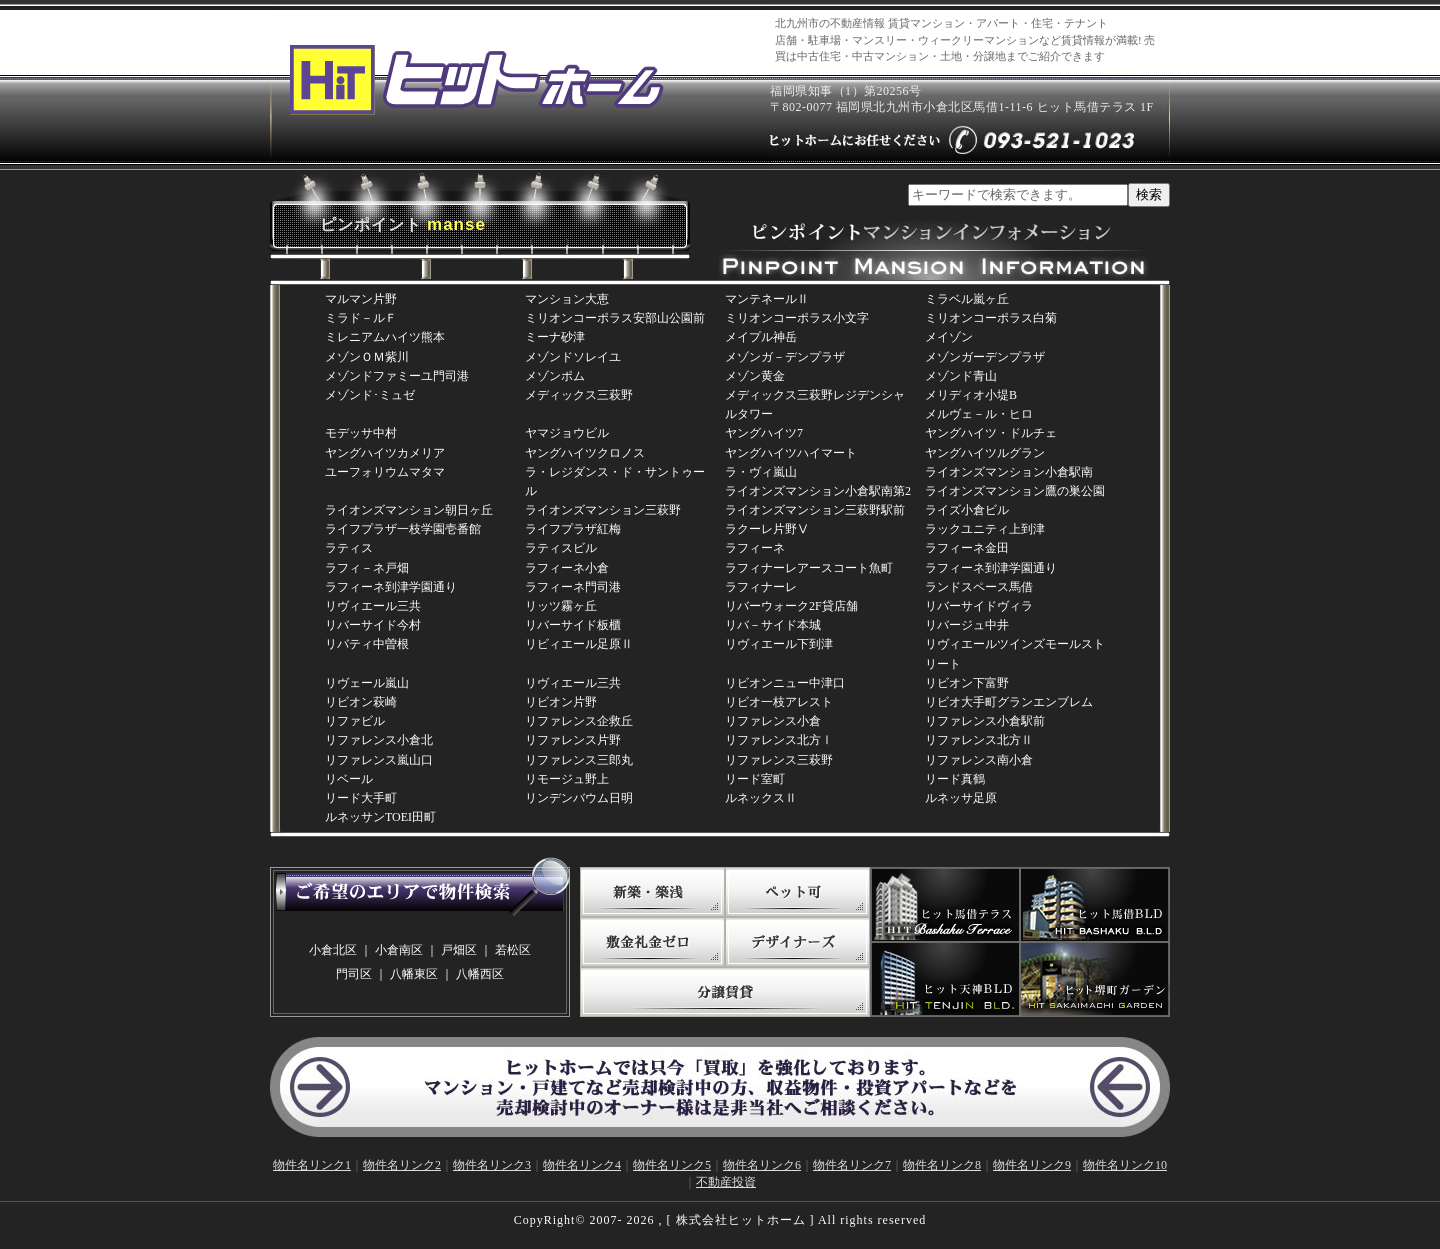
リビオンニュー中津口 (785, 683)
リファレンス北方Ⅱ (979, 740)
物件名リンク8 (942, 1165)
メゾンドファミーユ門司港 (397, 376)
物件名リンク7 (852, 1165)
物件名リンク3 (492, 1165)
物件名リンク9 (1032, 1165)
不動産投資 (726, 1182)
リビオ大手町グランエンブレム (1009, 702)
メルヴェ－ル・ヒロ (979, 414)
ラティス (349, 548)
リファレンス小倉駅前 (985, 721)
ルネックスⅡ (761, 798)
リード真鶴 (955, 779)
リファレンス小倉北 (379, 740)
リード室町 (755, 779)
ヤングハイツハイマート (791, 453)
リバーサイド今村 (373, 625)
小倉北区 (333, 950)
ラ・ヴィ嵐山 (761, 472)
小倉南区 (399, 950)
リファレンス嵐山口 (379, 760)
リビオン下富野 (967, 683)
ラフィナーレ (761, 587)
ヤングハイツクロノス (585, 453)
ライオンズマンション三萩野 (603, 510)
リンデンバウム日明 (579, 798)
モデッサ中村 (361, 433)
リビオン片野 (561, 702)
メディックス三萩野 (579, 395)
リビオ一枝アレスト (779, 702)
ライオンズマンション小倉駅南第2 (818, 491)
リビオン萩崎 (361, 702)
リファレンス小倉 (773, 721)
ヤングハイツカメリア (385, 453)
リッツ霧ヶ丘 (561, 606)
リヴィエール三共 (373, 606)
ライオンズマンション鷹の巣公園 (1015, 491)
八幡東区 (414, 974)
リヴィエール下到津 (779, 644)
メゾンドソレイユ (573, 357)
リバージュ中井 (967, 625)
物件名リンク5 (672, 1165)
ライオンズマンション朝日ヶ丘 (409, 510)
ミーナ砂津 (555, 337)
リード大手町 (361, 798)
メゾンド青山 (961, 376)
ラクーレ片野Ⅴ (767, 529)
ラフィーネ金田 (967, 548)
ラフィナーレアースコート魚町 (809, 568)
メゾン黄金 (755, 376)
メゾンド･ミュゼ (370, 395)
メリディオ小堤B (971, 395)
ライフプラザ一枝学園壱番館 (403, 529)
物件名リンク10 (1125, 1165)
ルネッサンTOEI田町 (380, 817)
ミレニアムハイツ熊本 (385, 337)
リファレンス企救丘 (579, 721)
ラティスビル (561, 548)
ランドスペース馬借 (979, 587)
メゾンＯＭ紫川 (367, 357)
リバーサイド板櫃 (573, 625)
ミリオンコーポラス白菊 (991, 318)
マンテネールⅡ (767, 299)
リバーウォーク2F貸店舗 (791, 606)
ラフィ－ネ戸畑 (367, 568)
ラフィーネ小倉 (567, 568)
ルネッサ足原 (961, 798)
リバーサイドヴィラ (979, 606)
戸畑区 (459, 950)
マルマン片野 (361, 299)
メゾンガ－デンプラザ (785, 357)
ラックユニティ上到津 (985, 529)
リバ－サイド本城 (773, 625)
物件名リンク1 (312, 1165)
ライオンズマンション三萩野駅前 (815, 510)
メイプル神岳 (761, 337)
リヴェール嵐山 (367, 683)
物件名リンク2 (402, 1165)
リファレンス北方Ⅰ (779, 740)
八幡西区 (480, 974)
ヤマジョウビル (567, 433)
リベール (349, 779)
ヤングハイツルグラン (985, 453)
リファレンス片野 (573, 740)
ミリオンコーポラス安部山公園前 (615, 318)
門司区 (354, 974)
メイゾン (949, 337)
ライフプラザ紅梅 (573, 529)
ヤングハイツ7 (764, 433)
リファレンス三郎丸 (579, 760)
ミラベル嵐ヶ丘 (967, 299)
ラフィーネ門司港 (573, 587)
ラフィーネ (755, 548)
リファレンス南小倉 (979, 760)
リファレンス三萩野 (779, 760)
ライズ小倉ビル (967, 510)
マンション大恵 (567, 299)
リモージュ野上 (567, 779)
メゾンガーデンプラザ (985, 357)
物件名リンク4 (582, 1165)
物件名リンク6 (762, 1165)
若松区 (513, 950)
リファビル (355, 721)
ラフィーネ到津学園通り (991, 568)
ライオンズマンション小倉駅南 (1009, 472)
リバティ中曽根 (367, 644)
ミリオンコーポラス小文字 (797, 318)
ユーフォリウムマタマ (385, 472)
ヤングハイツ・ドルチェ (991, 433)
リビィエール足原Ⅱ (579, 644)
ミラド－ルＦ (361, 318)
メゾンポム (555, 376)
